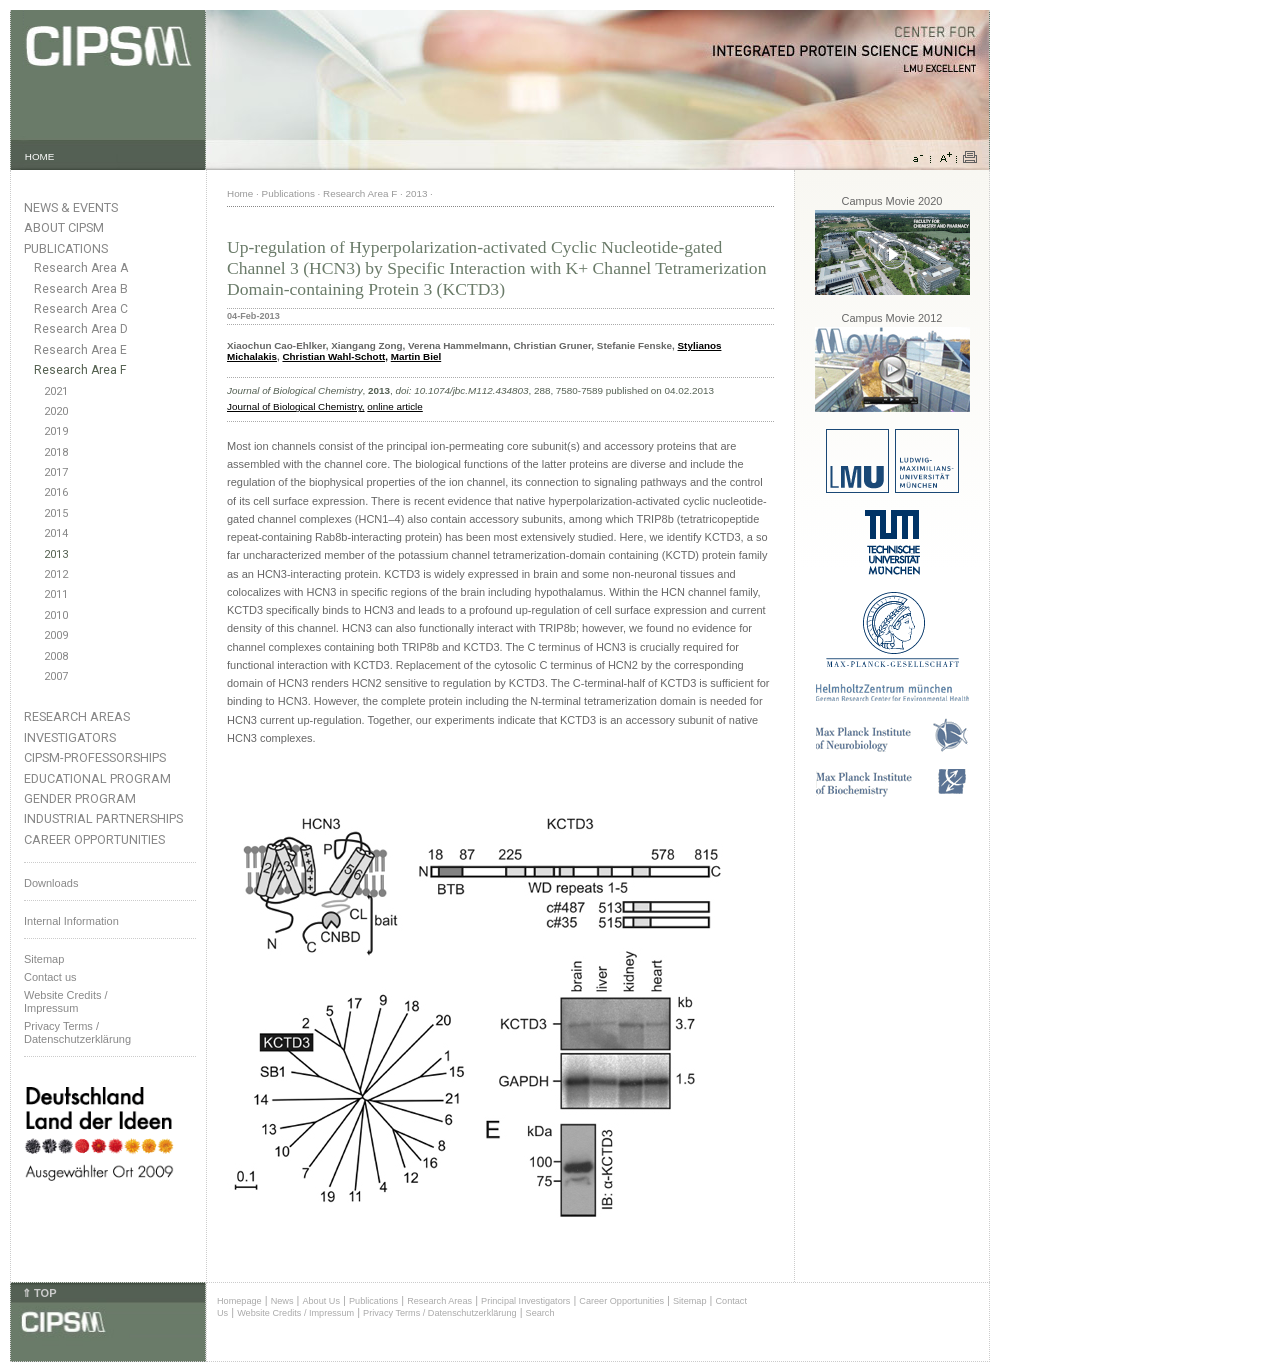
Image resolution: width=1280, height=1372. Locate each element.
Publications (66, 248)
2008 (56, 656)
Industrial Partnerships (103, 818)
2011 (56, 594)
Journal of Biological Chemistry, (296, 406)
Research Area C (81, 309)
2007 (56, 676)
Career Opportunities (94, 839)
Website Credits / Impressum (295, 1313)
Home (240, 193)
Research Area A (81, 268)
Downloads (51, 883)
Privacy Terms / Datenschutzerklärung (77, 1032)
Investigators (70, 737)
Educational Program (97, 778)
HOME (40, 156)
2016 (56, 492)
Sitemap (44, 959)
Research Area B (81, 289)
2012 (56, 574)
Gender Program (80, 798)
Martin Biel (416, 356)
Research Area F (80, 370)
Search (540, 1313)
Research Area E (80, 350)
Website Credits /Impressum (66, 1001)
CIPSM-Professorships (95, 757)
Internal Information (71, 921)
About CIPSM (64, 227)
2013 (56, 554)
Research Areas (77, 716)
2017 (56, 472)
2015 (56, 513)
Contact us (50, 977)
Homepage (239, 1301)
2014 (56, 533)
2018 (56, 452)
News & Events (71, 207)
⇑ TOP (39, 1293)
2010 (56, 615)
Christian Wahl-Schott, (335, 356)
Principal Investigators (525, 1301)
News (282, 1301)
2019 (56, 431)
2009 (56, 635)
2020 (56, 411)
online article (394, 406)
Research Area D (81, 329)
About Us (321, 1301)
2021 (56, 391)
